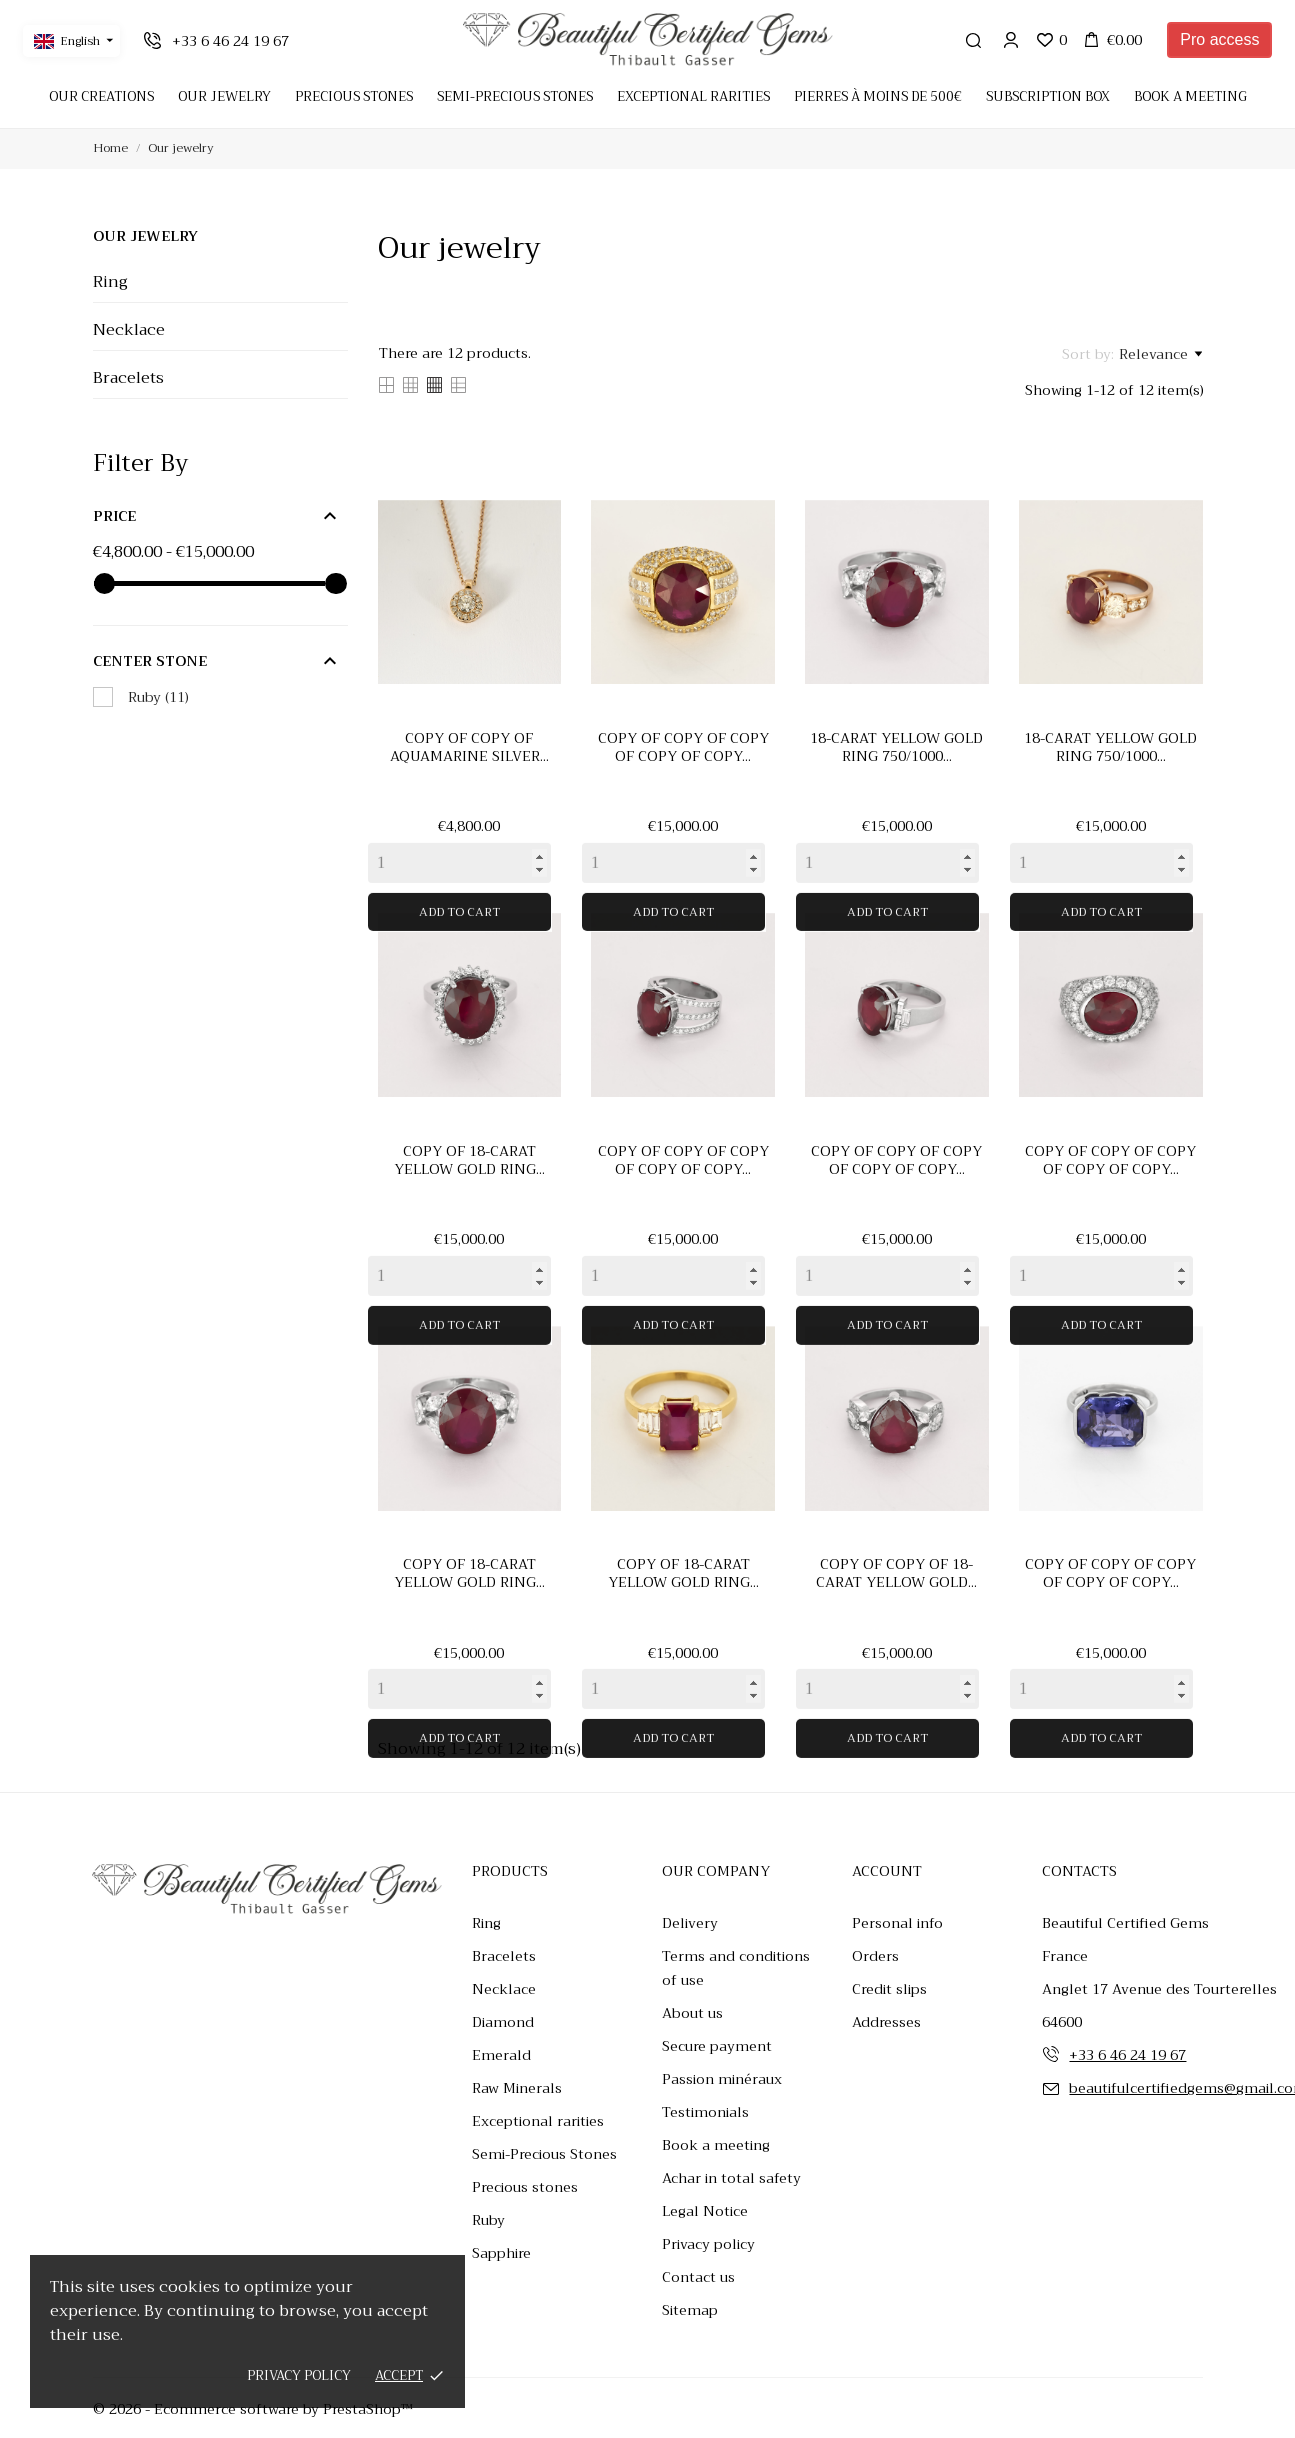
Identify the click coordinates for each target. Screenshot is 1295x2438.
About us (692, 2013)
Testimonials (705, 2112)
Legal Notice (705, 2211)
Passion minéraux (722, 2079)
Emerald (501, 2055)
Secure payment (717, 2046)
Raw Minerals (517, 2088)
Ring (110, 282)
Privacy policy (299, 2375)
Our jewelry (145, 236)
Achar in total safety (731, 2178)
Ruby (158, 697)
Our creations (101, 96)
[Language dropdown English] (71, 41)
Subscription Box (1048, 96)
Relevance (1160, 354)
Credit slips (889, 1989)
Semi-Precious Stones (544, 2154)
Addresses (886, 2022)
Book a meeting (1190, 96)
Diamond (503, 2022)
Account (887, 1871)
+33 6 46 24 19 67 (1127, 2055)
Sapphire (501, 2253)
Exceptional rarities (693, 96)
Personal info (897, 1923)
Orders (875, 1956)
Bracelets (128, 378)
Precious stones (525, 2187)
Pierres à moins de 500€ (878, 96)
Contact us (698, 2277)
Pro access (1219, 39)
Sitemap (690, 2310)
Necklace (129, 330)
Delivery (690, 1923)
